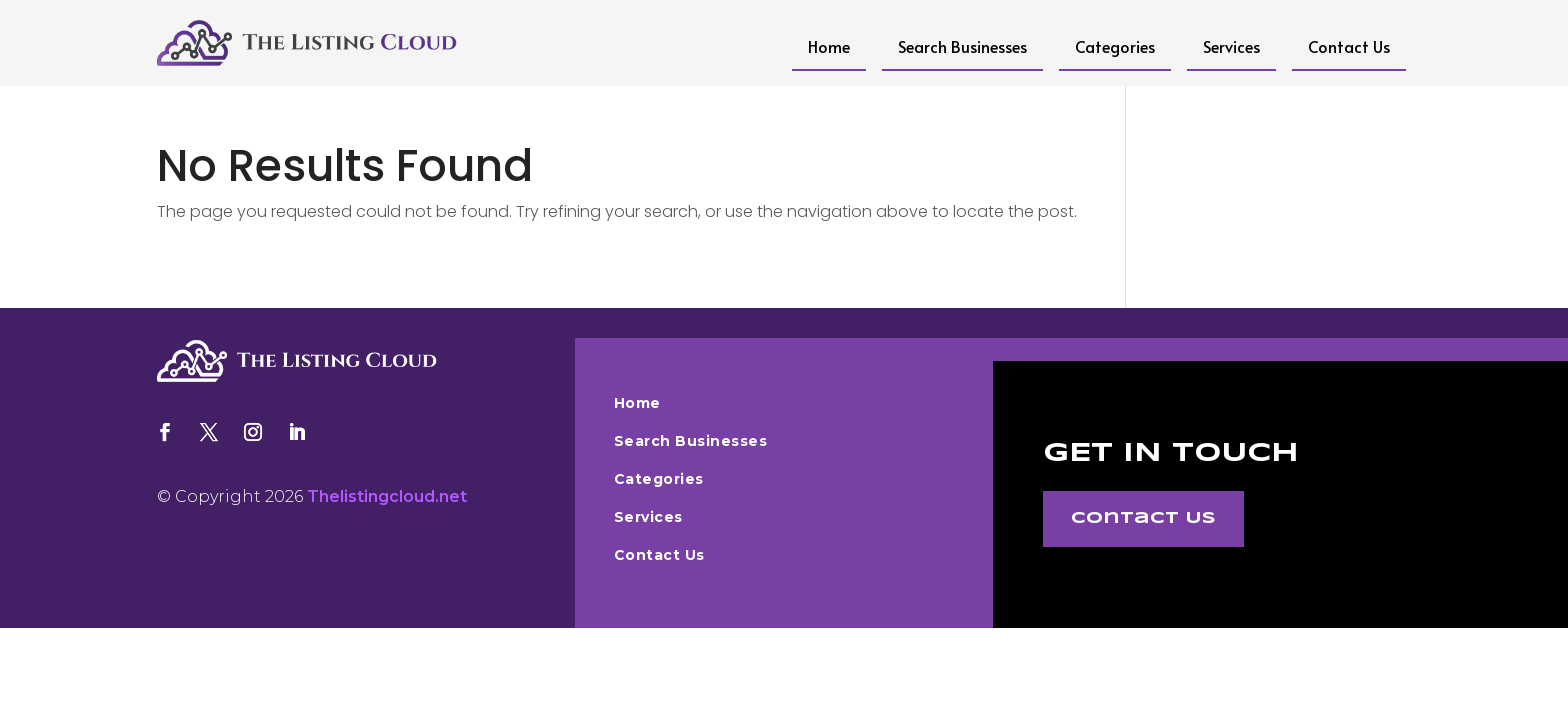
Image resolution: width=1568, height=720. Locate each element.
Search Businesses (962, 46)
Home (829, 46)
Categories (1115, 46)
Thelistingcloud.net (387, 496)
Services (1231, 46)
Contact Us (1349, 46)
